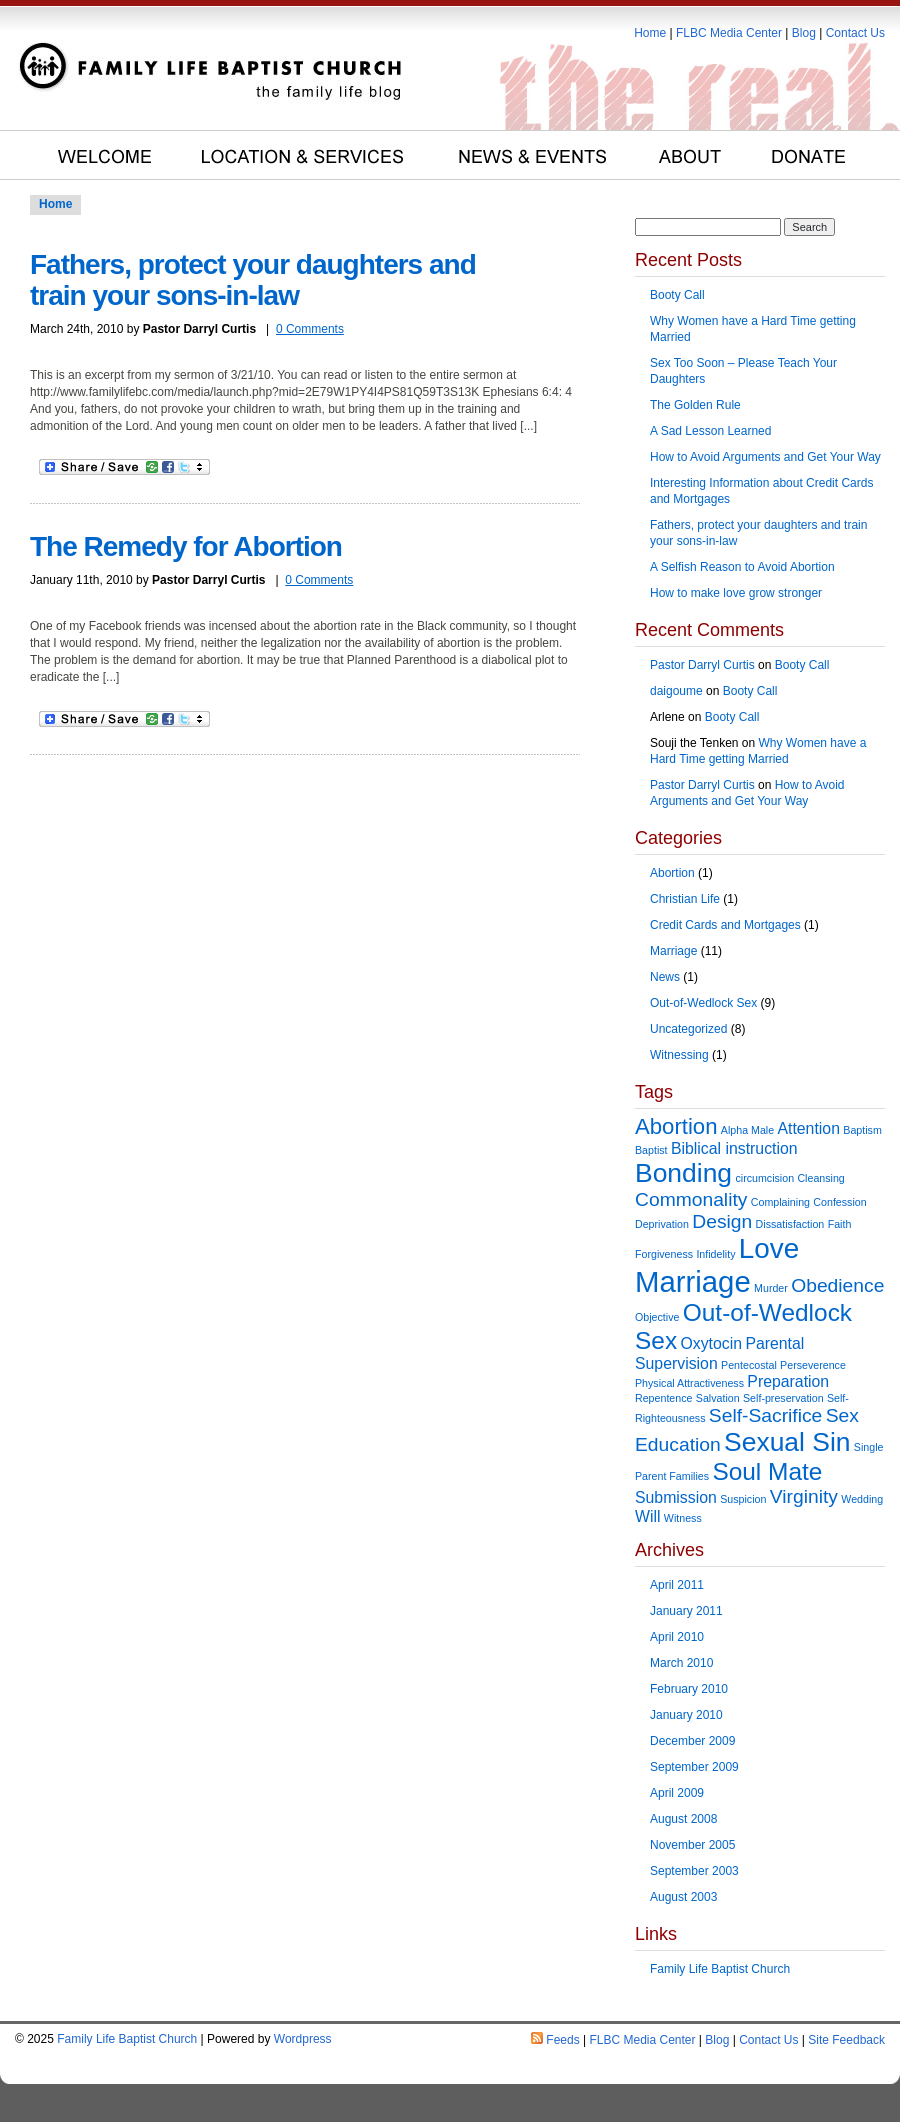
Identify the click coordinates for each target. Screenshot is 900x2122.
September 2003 (694, 1871)
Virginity (804, 1496)
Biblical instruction (734, 1148)
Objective (657, 1317)
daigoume (676, 691)
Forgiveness (664, 1254)
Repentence (663, 1398)
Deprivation (662, 1224)
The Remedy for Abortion (186, 546)
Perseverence (813, 1365)
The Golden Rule (695, 405)
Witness (683, 1518)
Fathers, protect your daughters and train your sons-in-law (253, 280)
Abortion (672, 873)
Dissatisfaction (790, 1224)
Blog (804, 33)
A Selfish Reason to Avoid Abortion (742, 567)
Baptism (862, 1130)
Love (769, 1248)
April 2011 (677, 1585)
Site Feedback (846, 2040)
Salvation (718, 1398)
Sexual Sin (787, 1442)
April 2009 (677, 1793)
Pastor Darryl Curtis (702, 665)
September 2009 (694, 1767)
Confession (839, 1202)
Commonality (691, 1199)
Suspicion (743, 1499)
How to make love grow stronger (736, 593)
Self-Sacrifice (766, 1415)
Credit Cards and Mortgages (725, 925)
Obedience (837, 1285)
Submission (676, 1497)
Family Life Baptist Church (720, 1969)
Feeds (562, 2040)
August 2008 (683, 1819)
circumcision (764, 1178)
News (665, 977)
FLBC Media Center (729, 33)
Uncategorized (688, 1029)
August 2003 (683, 1897)
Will (648, 1516)
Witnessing (679, 1055)
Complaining (780, 1202)
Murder (771, 1288)
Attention (808, 1128)
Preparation (788, 1381)
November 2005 (692, 1845)
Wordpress (303, 2039)
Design (722, 1221)
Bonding (683, 1173)
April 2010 (677, 1637)
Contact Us (855, 33)
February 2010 (689, 1689)
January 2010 (686, 1715)
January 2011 (686, 1611)
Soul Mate (767, 1471)
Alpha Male (747, 1130)
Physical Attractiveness (689, 1383)
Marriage (673, 951)
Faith (840, 1224)
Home (650, 33)
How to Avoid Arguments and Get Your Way (765, 457)
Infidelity (715, 1254)
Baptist (651, 1150)
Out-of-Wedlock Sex (703, 1003)
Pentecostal (749, 1365)
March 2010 (681, 1663)
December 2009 (692, 1741)
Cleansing (820, 1178)
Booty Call (677, 295)
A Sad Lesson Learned (710, 431)
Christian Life (685, 899)
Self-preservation (783, 1398)
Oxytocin (711, 1343)
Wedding (862, 1499)
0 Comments (310, 329)
